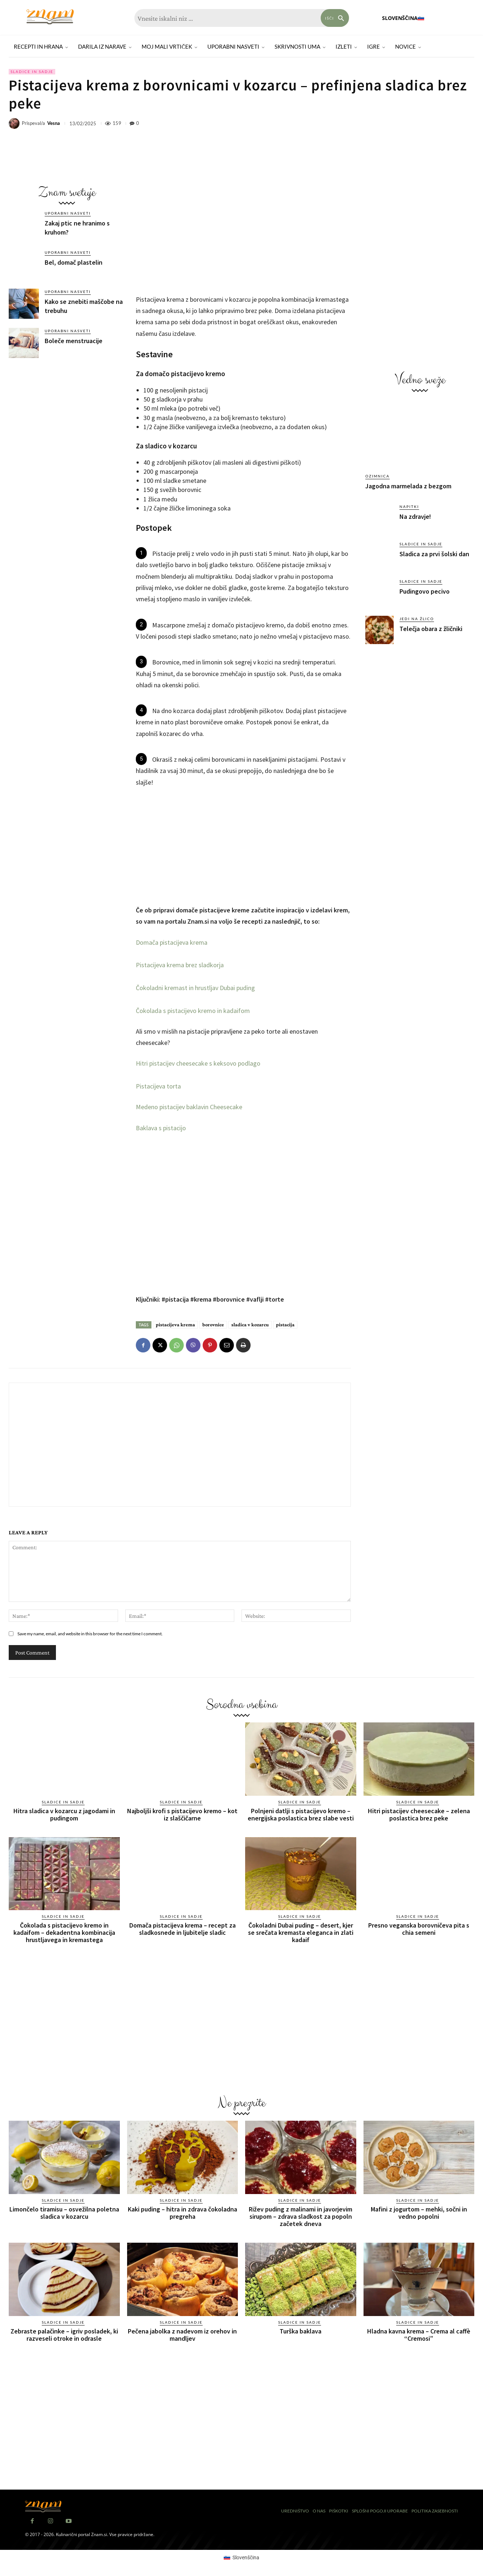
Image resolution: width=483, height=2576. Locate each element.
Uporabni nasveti (68, 213)
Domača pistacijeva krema (171, 942)
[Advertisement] (67, 418)
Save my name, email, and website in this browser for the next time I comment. (90, 1633)
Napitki (409, 506)
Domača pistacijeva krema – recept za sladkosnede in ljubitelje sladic (182, 1929)
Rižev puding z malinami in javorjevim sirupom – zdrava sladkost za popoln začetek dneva (300, 2216)
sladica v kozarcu (250, 1324)
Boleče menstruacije (73, 341)
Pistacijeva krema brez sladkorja (180, 965)
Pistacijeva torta (158, 1086)
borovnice (213, 1324)
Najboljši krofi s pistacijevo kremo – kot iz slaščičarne (182, 1814)
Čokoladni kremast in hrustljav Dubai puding (195, 988)
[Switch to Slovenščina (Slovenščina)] (241, 2557)
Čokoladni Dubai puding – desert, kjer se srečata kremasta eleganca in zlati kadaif (300, 1932)
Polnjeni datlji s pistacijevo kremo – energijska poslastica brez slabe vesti (301, 1814)
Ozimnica (377, 476)
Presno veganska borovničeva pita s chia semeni (418, 1929)
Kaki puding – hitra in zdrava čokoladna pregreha (182, 2213)
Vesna (53, 123)
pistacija (285, 1324)
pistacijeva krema (175, 1324)
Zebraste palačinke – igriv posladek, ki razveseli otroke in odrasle (64, 2335)
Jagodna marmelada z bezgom (408, 486)
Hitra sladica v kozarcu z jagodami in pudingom (64, 1814)
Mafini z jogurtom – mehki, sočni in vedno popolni (419, 2213)
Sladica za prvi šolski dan (434, 554)
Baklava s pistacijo (161, 1128)
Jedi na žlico (416, 618)
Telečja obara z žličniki (430, 628)
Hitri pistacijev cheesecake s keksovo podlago (198, 1063)
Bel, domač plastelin (73, 262)
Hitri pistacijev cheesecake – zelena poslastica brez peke (419, 1814)
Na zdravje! (415, 516)
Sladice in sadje (32, 71)
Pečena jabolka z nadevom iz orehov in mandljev (182, 2335)
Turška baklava (300, 2331)
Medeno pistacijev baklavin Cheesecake (189, 1107)
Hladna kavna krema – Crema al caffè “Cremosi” (418, 2335)
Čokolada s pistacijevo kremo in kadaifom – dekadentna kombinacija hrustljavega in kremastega (64, 1932)
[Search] (335, 18)
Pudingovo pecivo (424, 591)
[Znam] (50, 16)
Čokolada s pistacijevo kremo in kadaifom (193, 1010)
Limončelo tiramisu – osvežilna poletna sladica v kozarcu (64, 2213)
